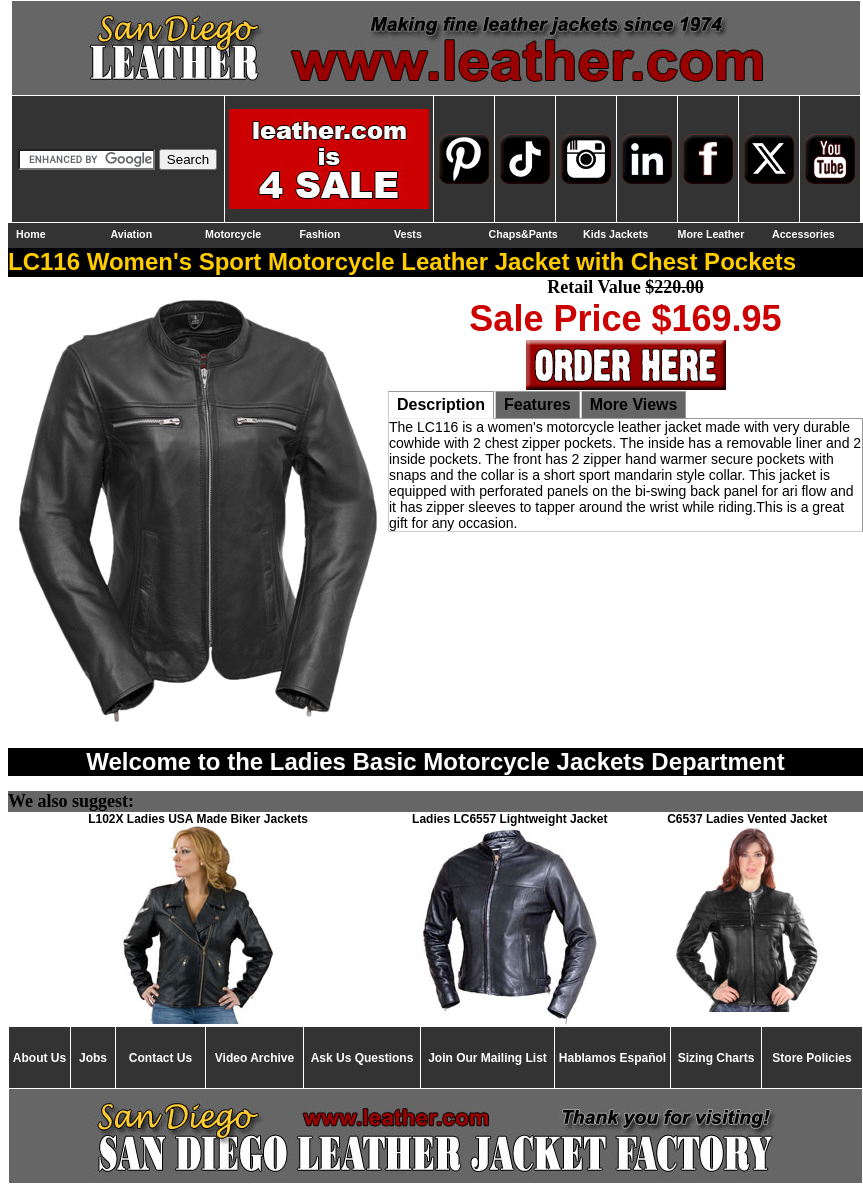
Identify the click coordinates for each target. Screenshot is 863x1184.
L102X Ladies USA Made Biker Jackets (198, 819)
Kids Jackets (615, 234)
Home (31, 234)
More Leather (711, 234)
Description (441, 404)
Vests (408, 234)
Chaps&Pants (523, 234)
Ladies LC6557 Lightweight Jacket (509, 819)
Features (537, 404)
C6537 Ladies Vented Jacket (747, 819)
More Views (634, 404)
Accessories (803, 234)
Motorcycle (233, 234)
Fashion (320, 234)
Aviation (132, 234)
